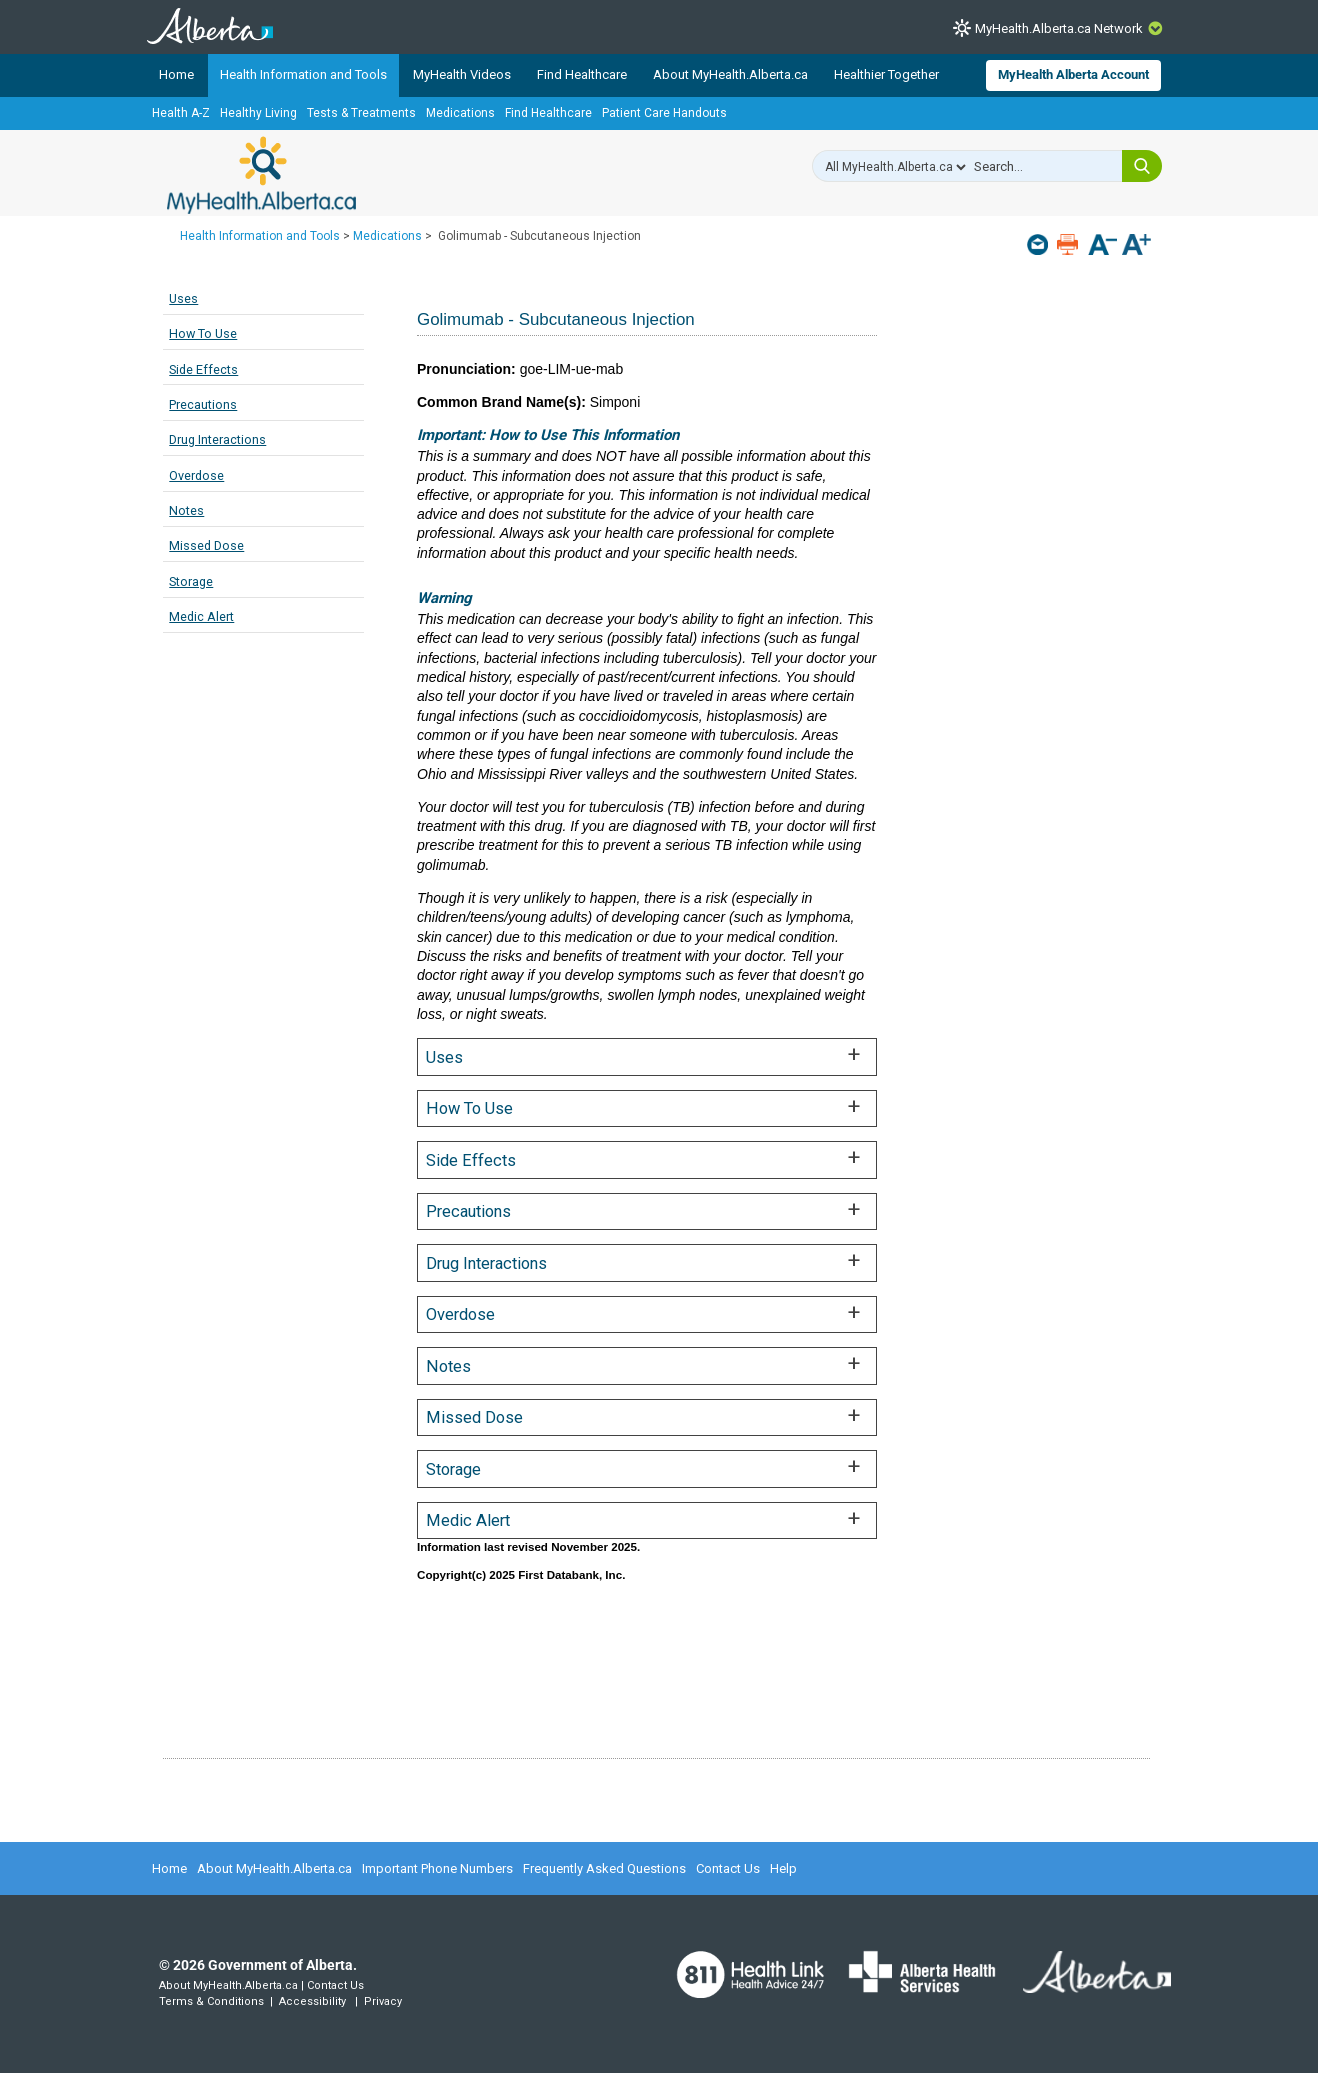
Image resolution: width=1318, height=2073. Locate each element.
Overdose (196, 475)
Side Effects (203, 369)
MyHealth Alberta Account (1073, 74)
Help (783, 1868)
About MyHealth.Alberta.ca (730, 74)
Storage (191, 581)
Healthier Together (886, 74)
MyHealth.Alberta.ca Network (1059, 28)
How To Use (203, 333)
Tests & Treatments (361, 113)
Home (176, 74)
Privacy (383, 2001)
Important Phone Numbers (437, 1868)
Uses (183, 298)
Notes (186, 510)
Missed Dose (206, 545)
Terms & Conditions (211, 2001)
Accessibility (312, 2001)
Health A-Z (181, 113)
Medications (460, 113)
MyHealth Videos (462, 74)
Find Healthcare (582, 74)
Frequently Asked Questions (604, 1868)
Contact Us (728, 1868)
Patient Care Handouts (664, 113)
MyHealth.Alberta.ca (261, 175)
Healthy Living (258, 113)
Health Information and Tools (303, 74)
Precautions (203, 404)
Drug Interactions (217, 439)
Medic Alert (201, 616)
